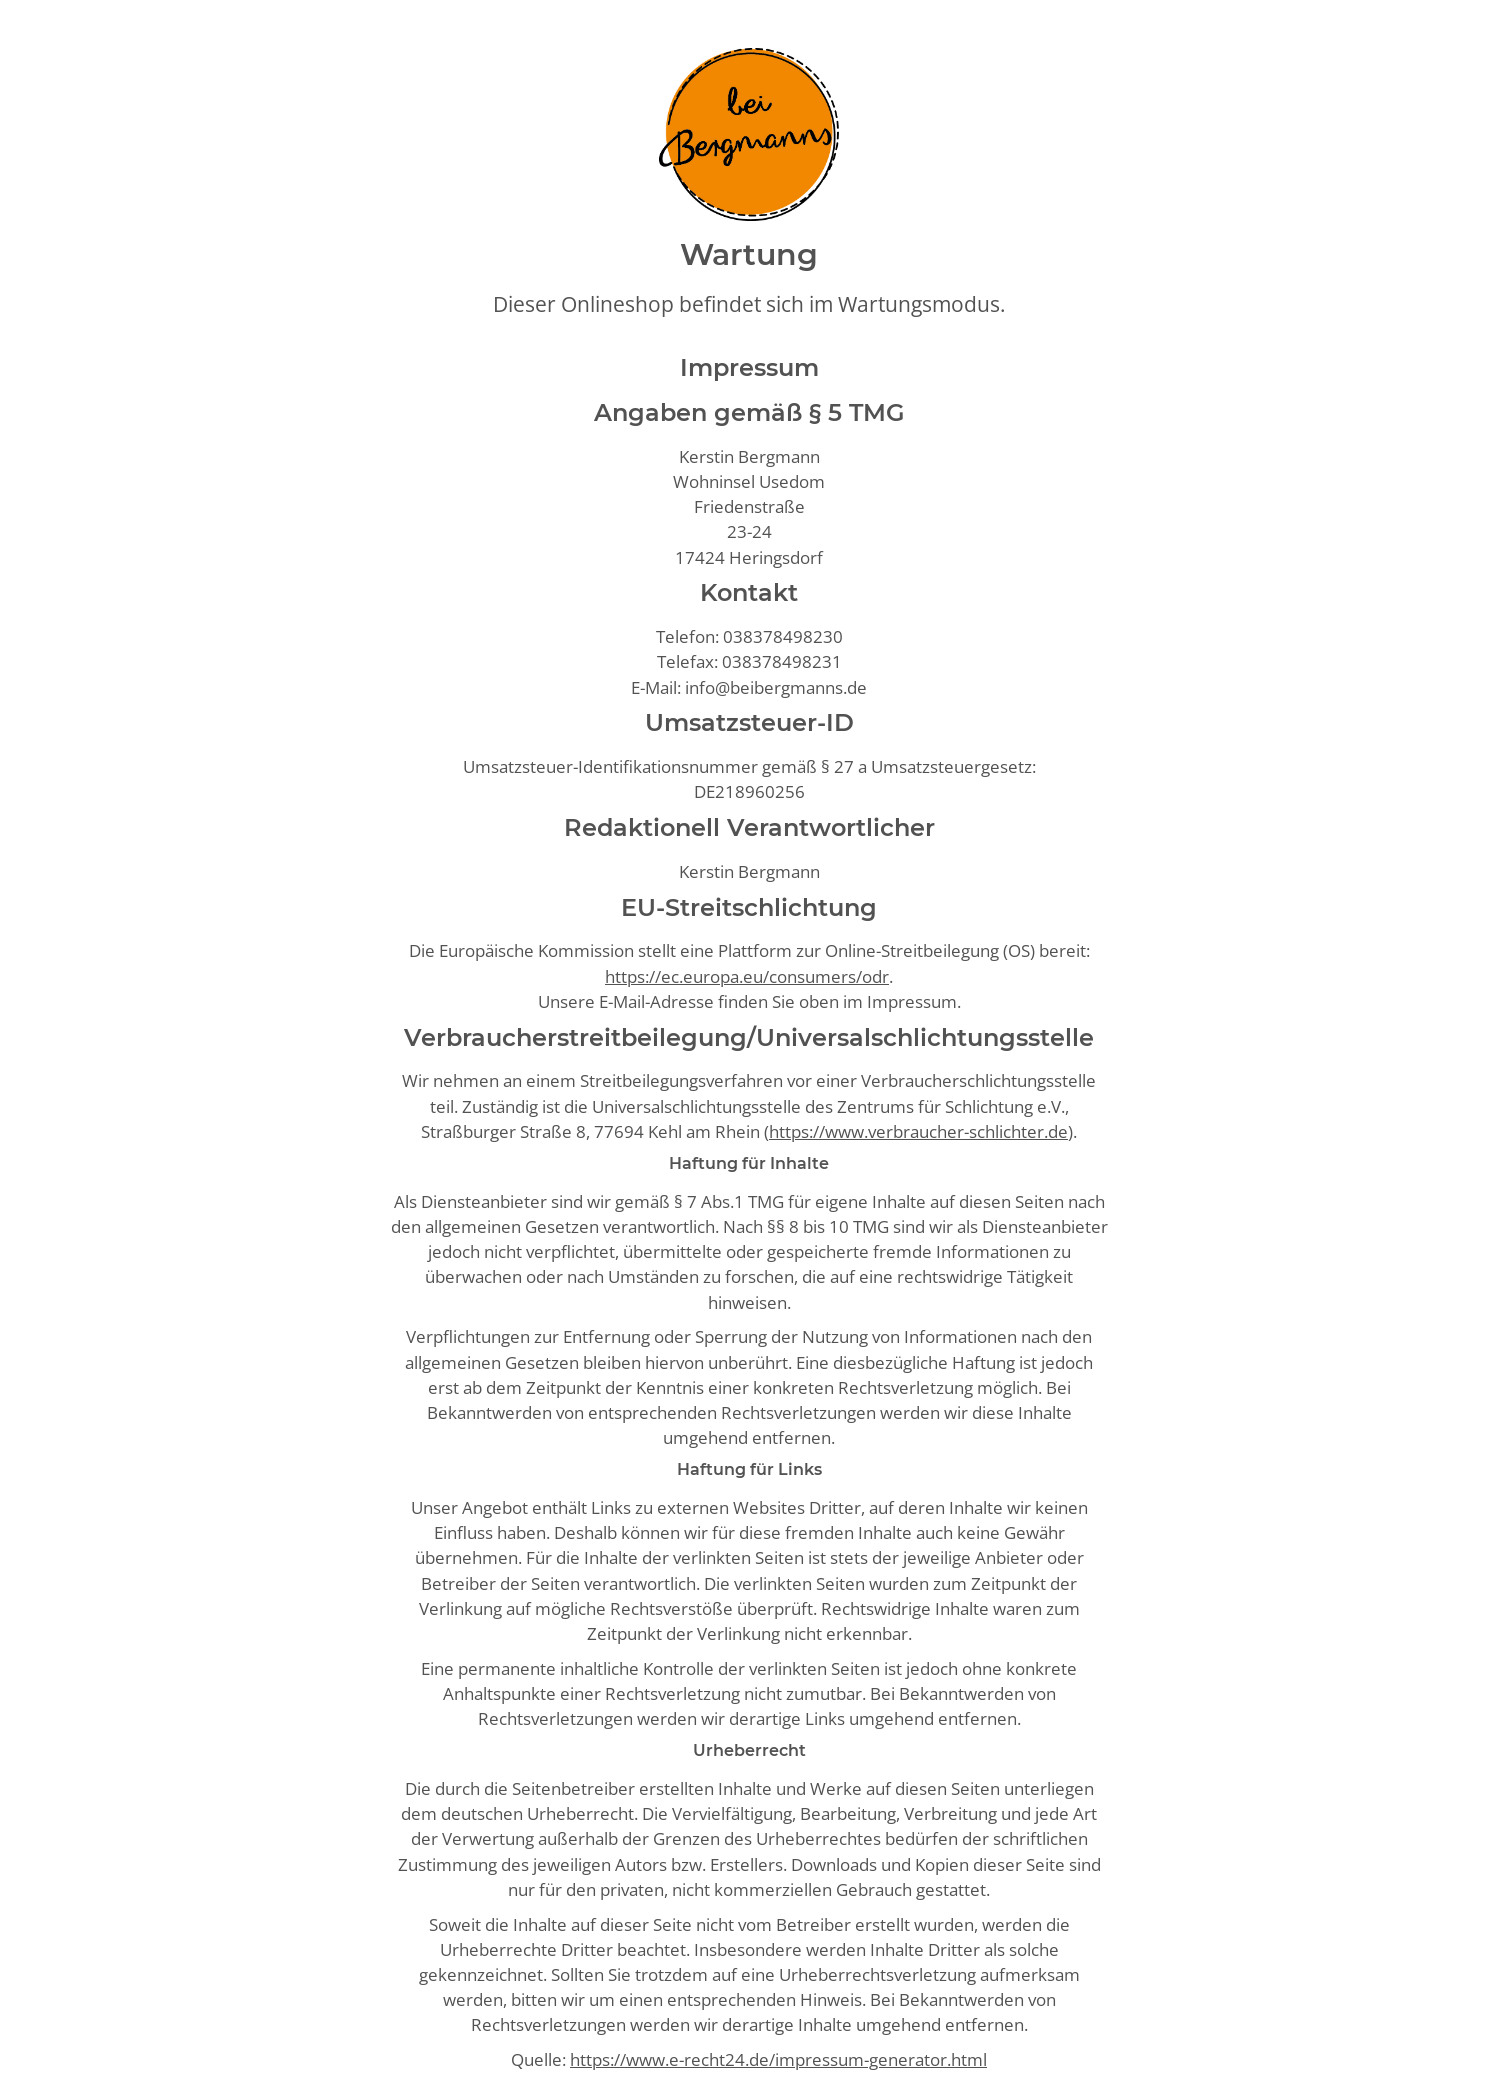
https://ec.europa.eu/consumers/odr (747, 976)
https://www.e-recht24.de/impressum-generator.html (778, 2059)
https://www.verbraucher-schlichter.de (918, 1131)
